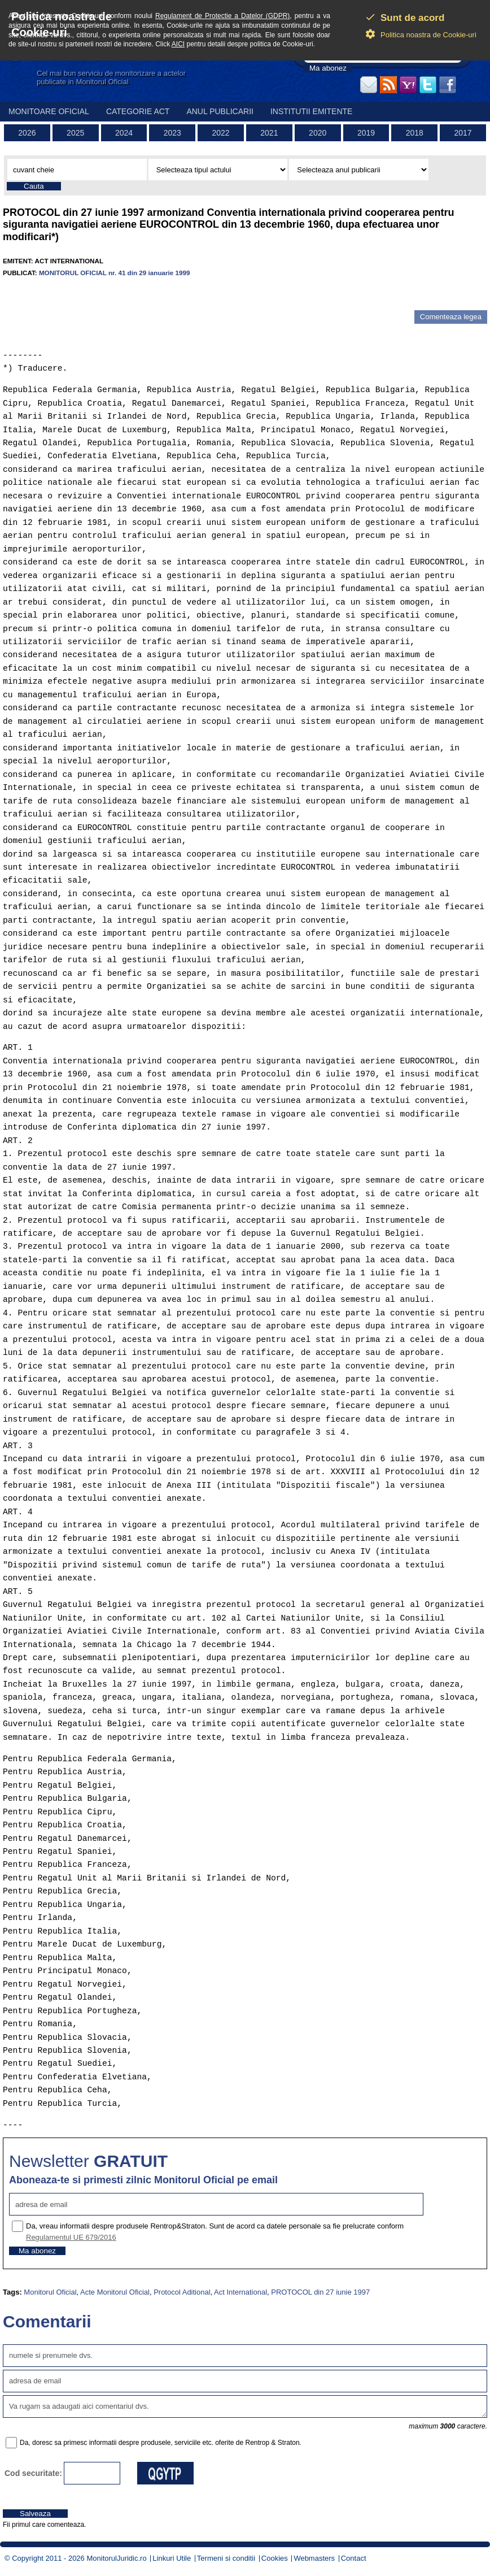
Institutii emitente (311, 111)
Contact (353, 2558)
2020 (317, 132)
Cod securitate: (33, 2473)
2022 (221, 132)
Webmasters (314, 2558)
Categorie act (138, 111)
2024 (124, 132)
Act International (240, 2292)
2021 (269, 132)
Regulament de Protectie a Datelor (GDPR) (222, 16)
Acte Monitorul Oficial (115, 2292)
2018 (414, 132)
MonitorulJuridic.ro (116, 2558)
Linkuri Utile (171, 2558)
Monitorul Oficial (50, 2292)
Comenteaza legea (451, 316)
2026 (27, 132)
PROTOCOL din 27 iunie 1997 (320, 2292)
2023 (172, 132)
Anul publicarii (219, 111)
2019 (366, 132)
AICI (178, 44)
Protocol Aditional (182, 2292)
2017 (463, 132)
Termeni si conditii (226, 2558)
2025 (75, 132)
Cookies (274, 2558)
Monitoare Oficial (48, 111)
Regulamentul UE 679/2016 (71, 2237)
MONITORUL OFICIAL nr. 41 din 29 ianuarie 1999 (114, 272)
